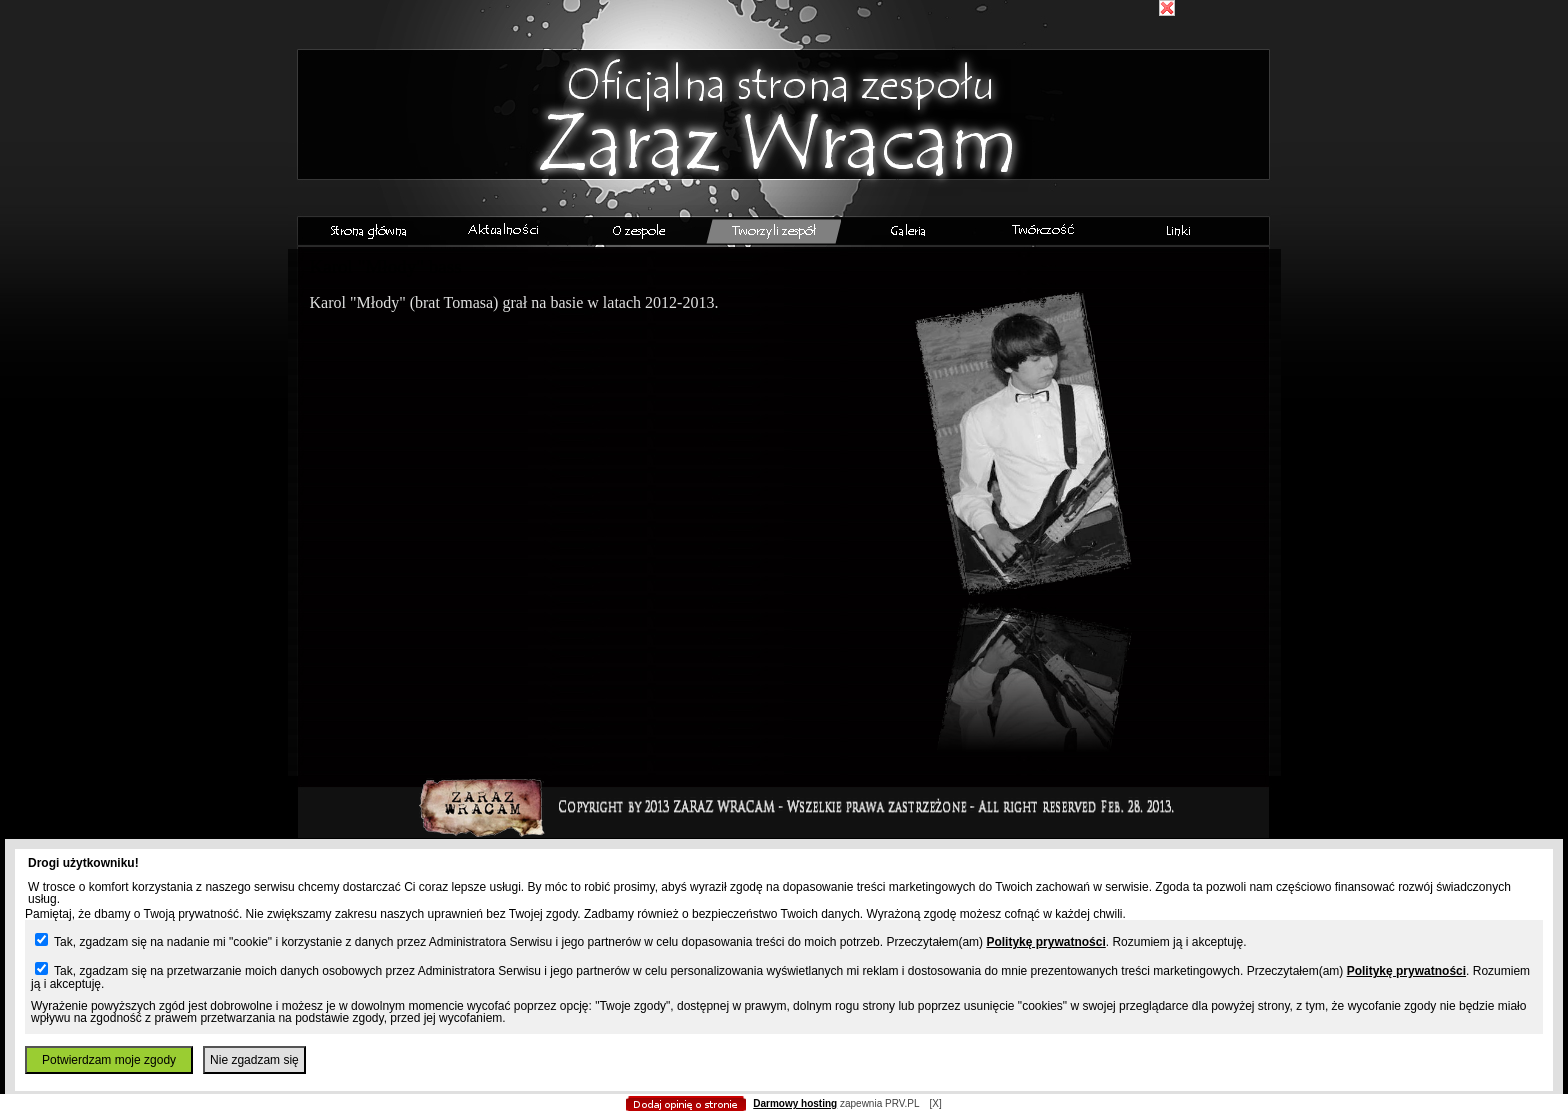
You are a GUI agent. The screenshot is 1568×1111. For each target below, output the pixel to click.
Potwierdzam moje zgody (109, 1060)
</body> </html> (784, 100)
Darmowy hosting (795, 1104)
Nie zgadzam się (254, 1060)
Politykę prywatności (1045, 942)
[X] (935, 1103)
